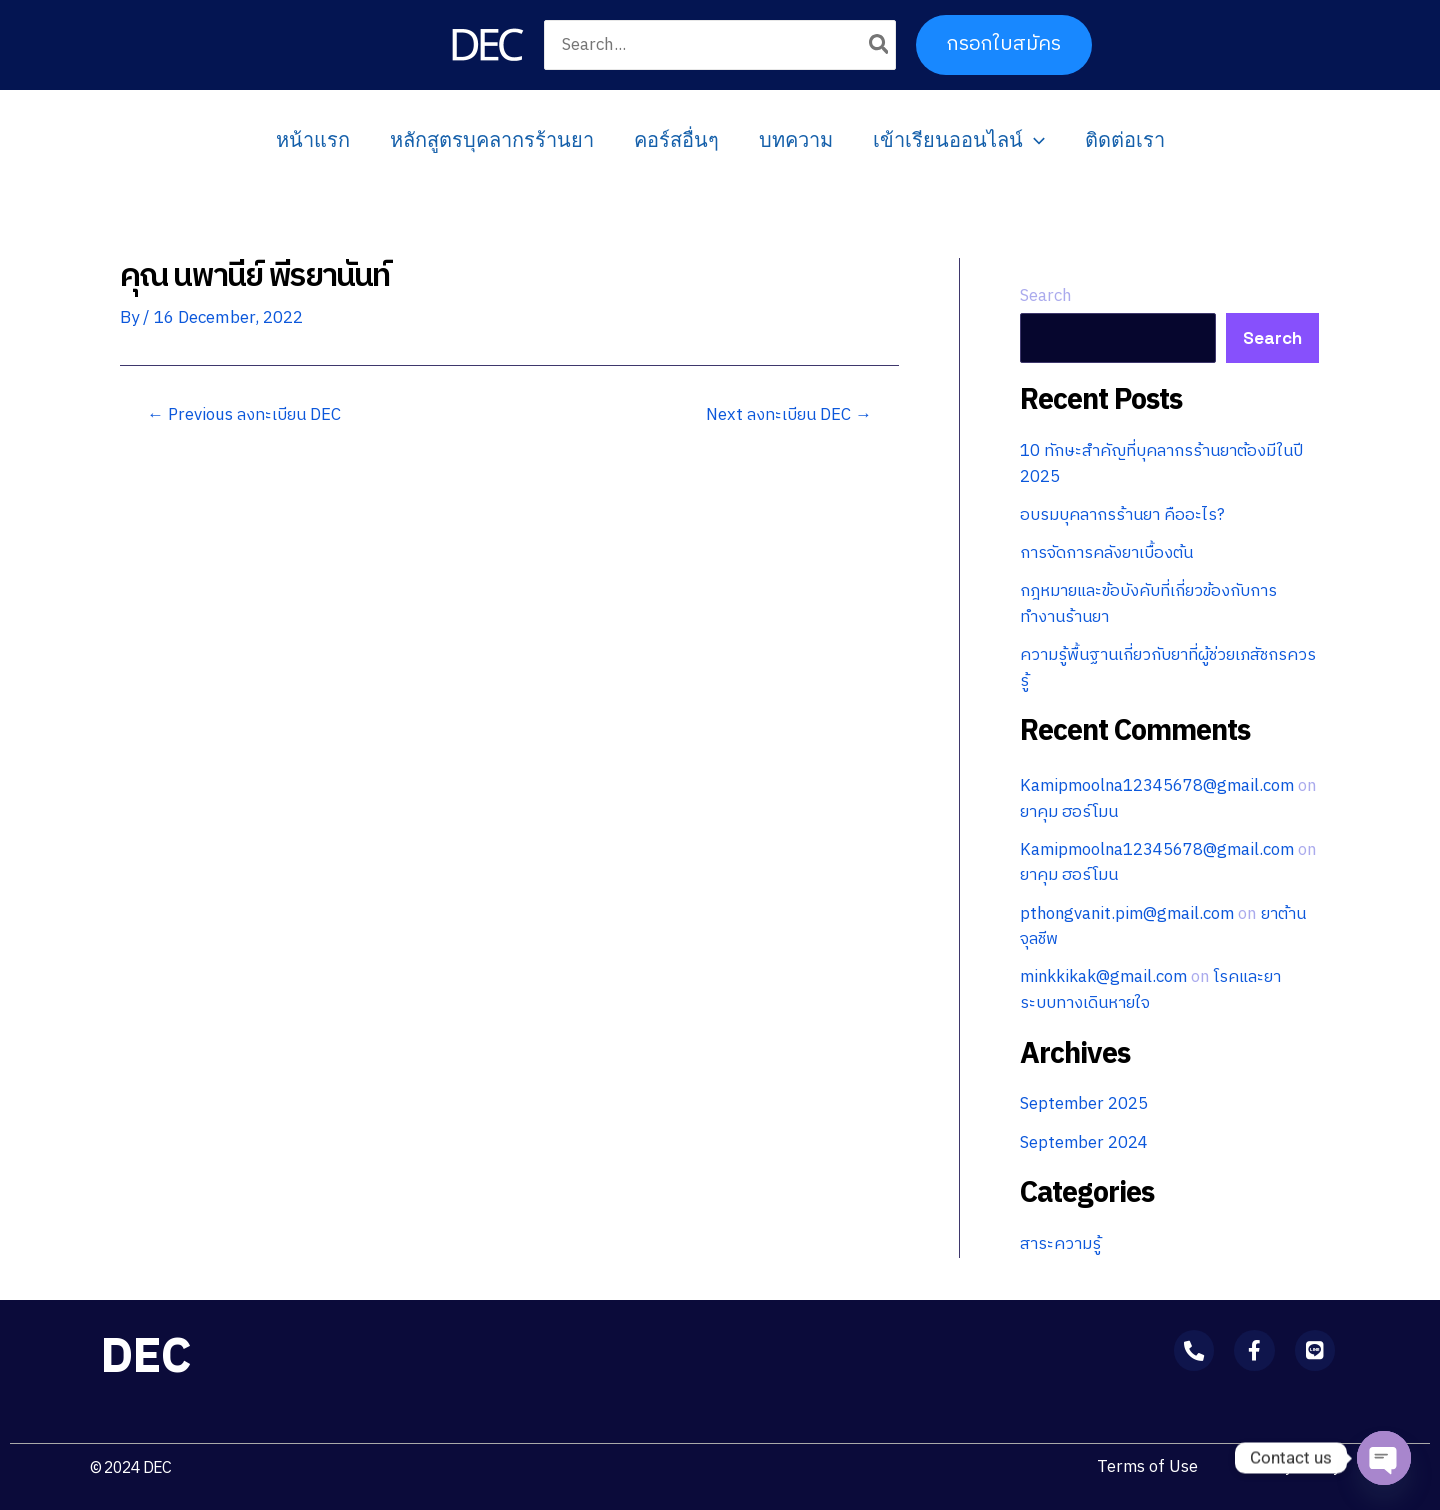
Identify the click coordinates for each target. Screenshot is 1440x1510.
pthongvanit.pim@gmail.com (1130, 914)
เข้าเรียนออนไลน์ (959, 140)
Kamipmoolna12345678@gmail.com (1160, 786)
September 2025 (1084, 1104)
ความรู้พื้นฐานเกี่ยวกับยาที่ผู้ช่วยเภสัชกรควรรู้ (1158, 668)
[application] (1034, 140)
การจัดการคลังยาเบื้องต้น (1108, 553)
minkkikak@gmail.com (1106, 977)
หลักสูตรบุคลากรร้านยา (492, 140)
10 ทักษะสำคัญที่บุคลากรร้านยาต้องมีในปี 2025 (1164, 464)
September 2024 (1084, 1143)
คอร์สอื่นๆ (676, 140)
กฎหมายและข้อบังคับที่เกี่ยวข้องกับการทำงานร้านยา (1151, 604)
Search (1046, 296)
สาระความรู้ (1062, 1244)
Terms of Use (1145, 1467)
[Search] (880, 45)
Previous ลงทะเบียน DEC (246, 415)
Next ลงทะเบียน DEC (788, 415)
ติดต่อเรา (1125, 140)
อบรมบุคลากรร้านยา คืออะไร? (1125, 515)
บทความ (796, 140)
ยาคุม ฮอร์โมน (1093, 812)
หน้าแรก (313, 140)
